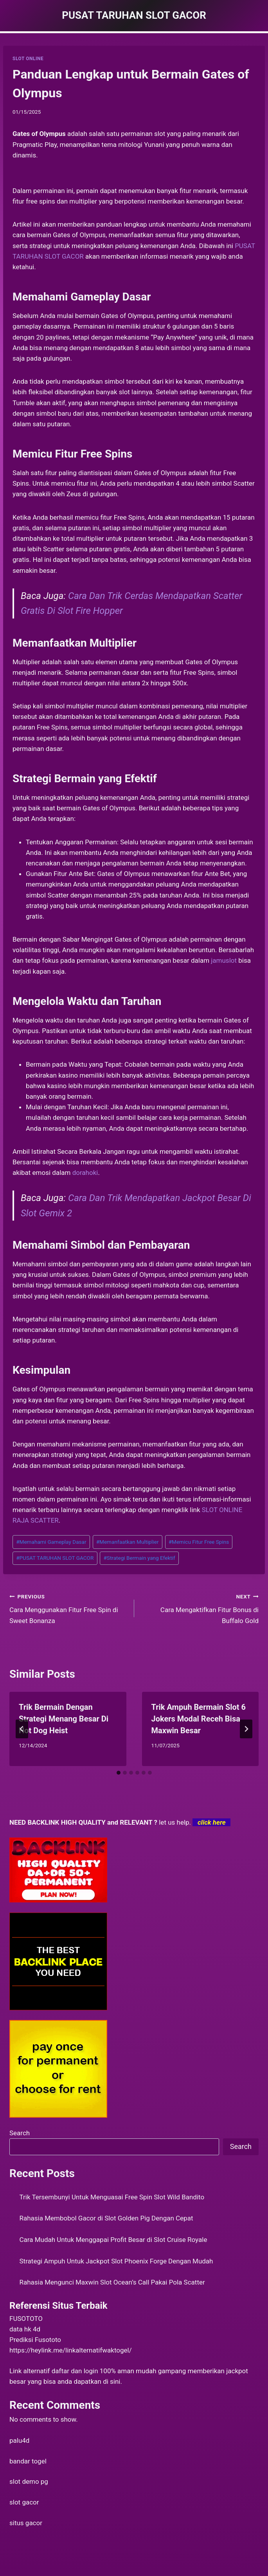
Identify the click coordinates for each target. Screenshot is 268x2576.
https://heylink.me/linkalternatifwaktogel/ (70, 2350)
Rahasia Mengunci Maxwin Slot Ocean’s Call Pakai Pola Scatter (112, 2282)
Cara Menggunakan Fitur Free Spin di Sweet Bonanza (68, 1608)
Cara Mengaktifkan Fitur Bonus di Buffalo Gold (200, 1608)
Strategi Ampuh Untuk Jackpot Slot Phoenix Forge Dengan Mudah (116, 2261)
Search (19, 2133)
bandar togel (28, 2461)
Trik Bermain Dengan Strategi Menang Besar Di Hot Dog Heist (63, 1718)
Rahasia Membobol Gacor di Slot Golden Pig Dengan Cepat (106, 2218)
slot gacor (24, 2502)
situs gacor (25, 2523)
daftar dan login (75, 2371)
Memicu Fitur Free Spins (199, 1542)
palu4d (19, 2440)
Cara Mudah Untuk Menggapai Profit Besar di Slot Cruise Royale (113, 2239)
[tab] (119, 1773)
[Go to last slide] (22, 1729)
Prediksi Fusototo (35, 2340)
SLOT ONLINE (28, 58)
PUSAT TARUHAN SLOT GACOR (55, 1558)
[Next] (246, 1729)
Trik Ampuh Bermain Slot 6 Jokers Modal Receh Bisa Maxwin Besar (198, 1718)
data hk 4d (24, 2329)
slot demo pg (28, 2481)
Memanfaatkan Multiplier (127, 1542)
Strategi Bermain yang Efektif (139, 1558)
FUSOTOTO (26, 2318)
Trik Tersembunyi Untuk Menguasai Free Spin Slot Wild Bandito (112, 2197)
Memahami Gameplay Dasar (51, 1542)
